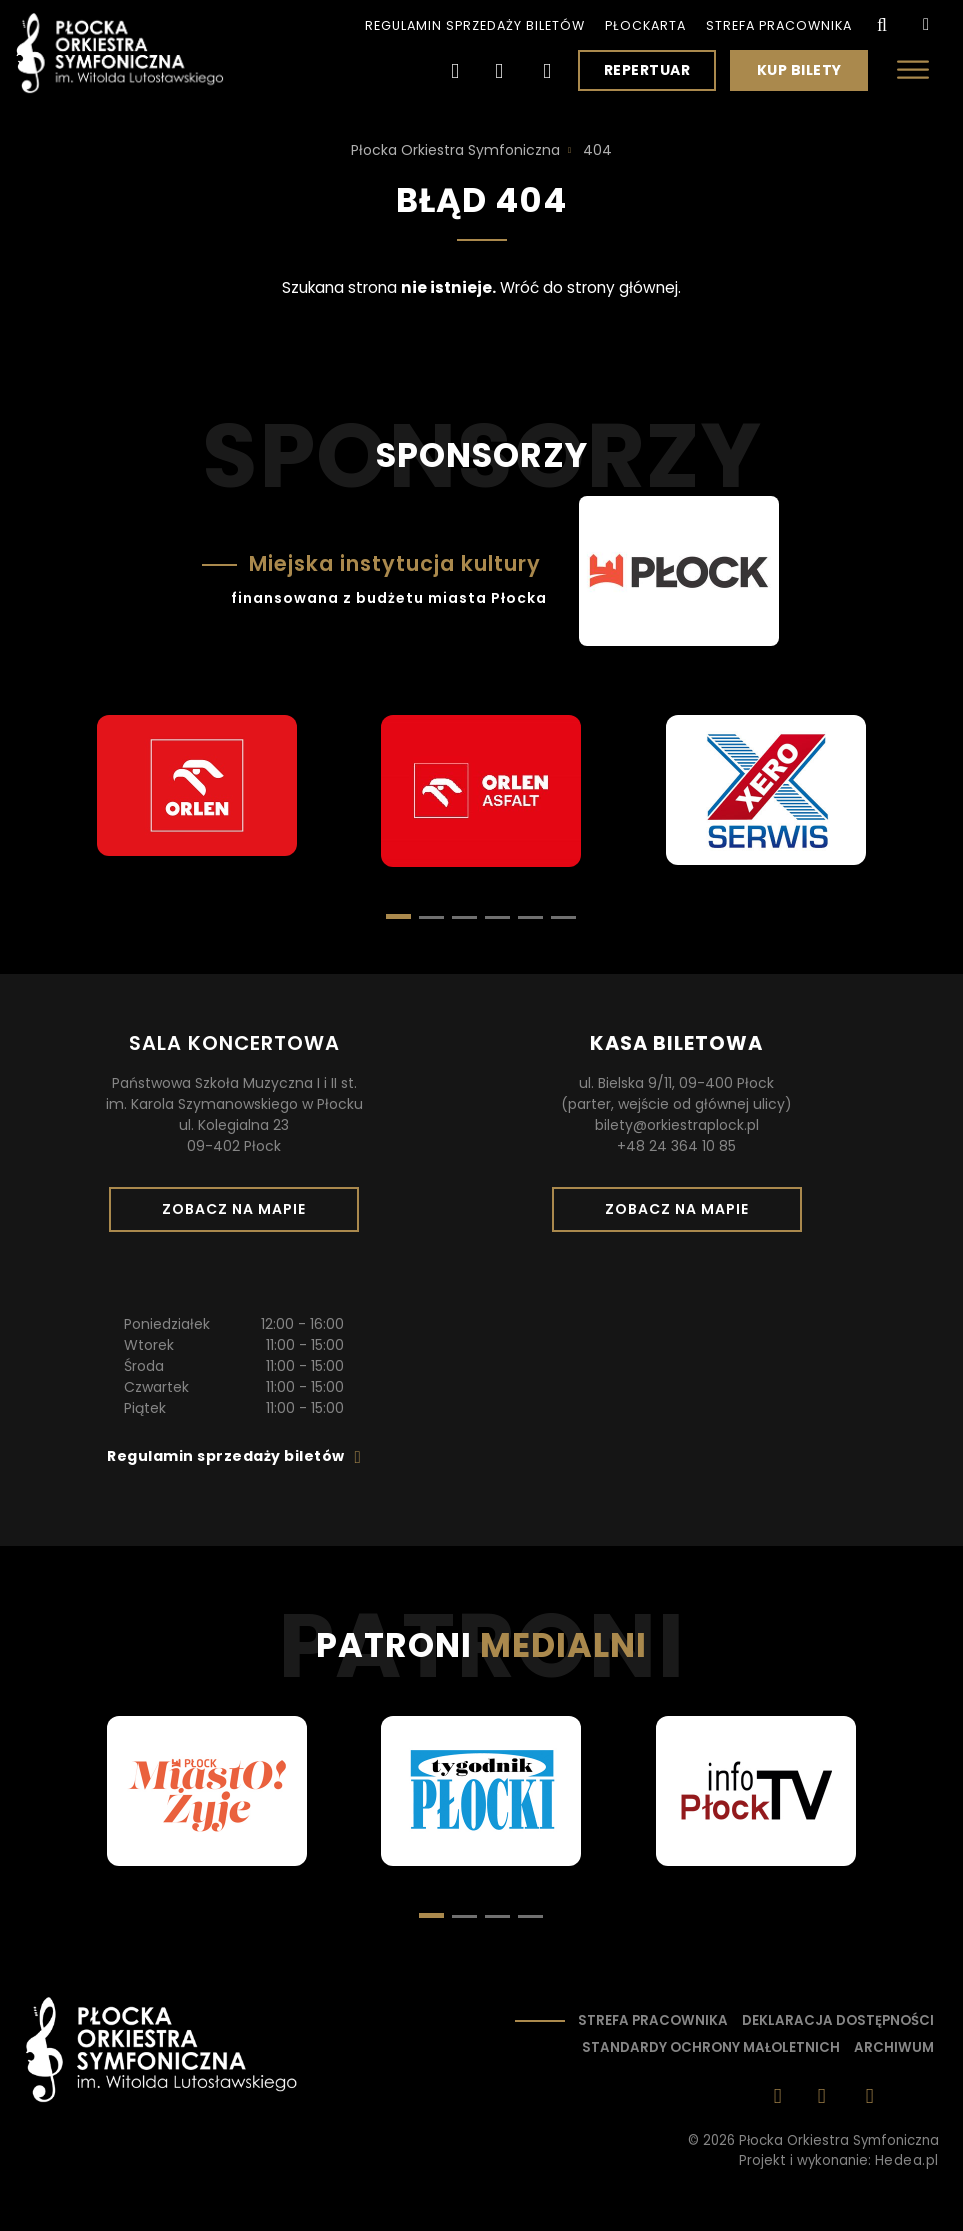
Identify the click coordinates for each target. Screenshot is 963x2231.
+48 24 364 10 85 (676, 1146)
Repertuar (647, 70)
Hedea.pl (907, 2160)
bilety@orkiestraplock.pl (677, 1125)
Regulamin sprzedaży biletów (475, 25)
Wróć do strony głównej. (590, 287)
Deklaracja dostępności (838, 2020)
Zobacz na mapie (241, 1215)
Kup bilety (807, 75)
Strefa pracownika (779, 25)
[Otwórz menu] (913, 69)
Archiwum (894, 2047)
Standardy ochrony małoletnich (711, 2047)
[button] (431, 917)
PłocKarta (645, 25)
